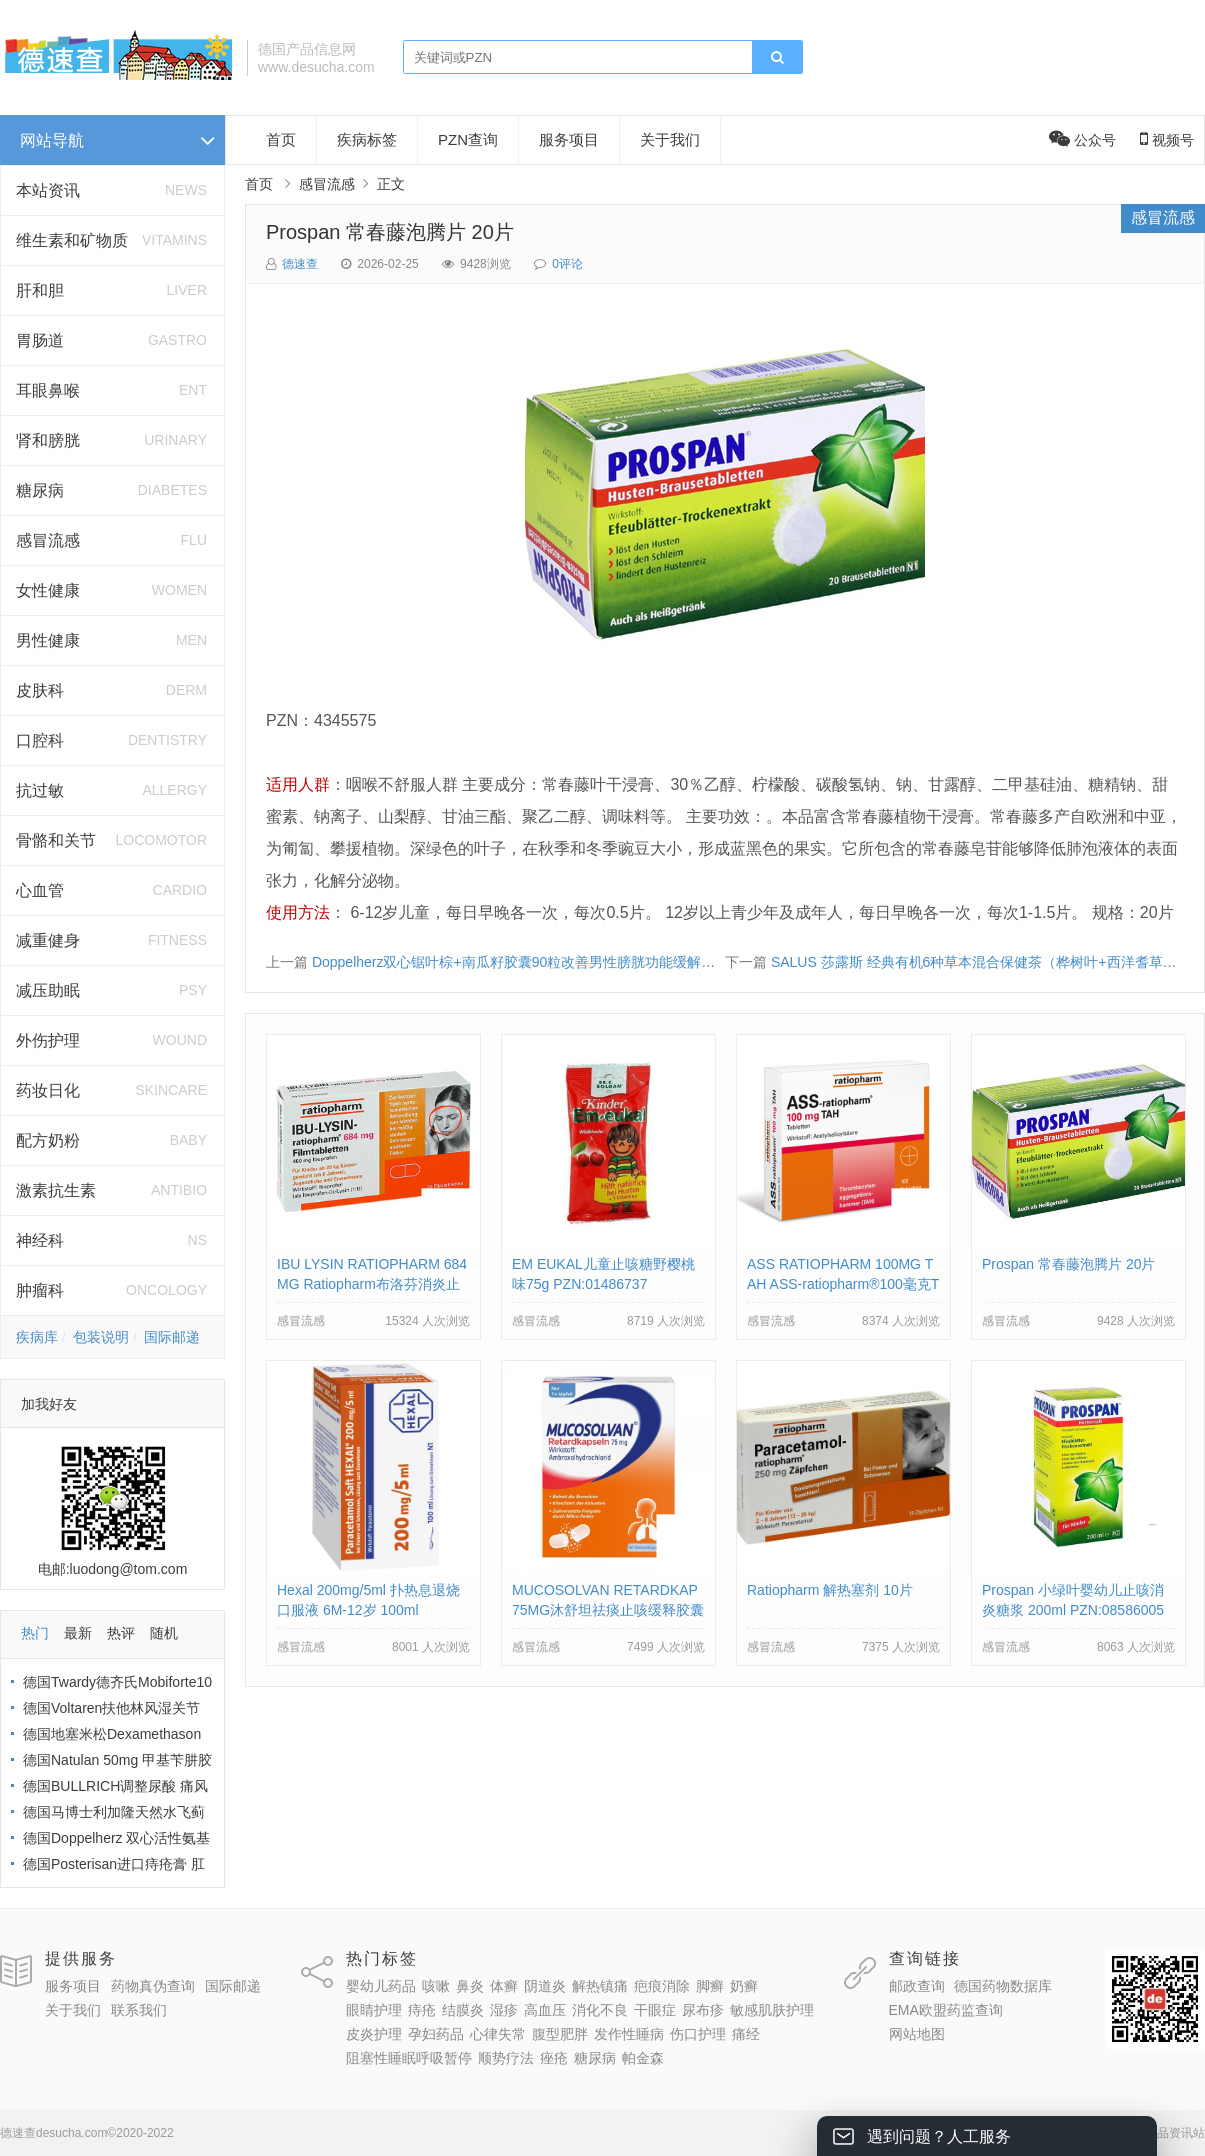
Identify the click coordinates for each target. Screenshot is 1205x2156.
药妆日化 (48, 1090)
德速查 (300, 264)
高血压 (545, 2010)
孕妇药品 (436, 2034)
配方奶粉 (48, 1140)
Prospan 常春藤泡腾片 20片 (390, 232)
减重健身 (48, 940)
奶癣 (744, 1986)
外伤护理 (48, 1040)
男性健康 (48, 640)
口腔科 (40, 740)
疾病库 (37, 1337)
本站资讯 (48, 190)
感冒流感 (48, 540)
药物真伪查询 (153, 1986)
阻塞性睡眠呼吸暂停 (409, 2058)
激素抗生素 (56, 1190)
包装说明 (101, 1337)
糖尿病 (40, 490)
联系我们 (139, 2010)
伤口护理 (698, 2034)
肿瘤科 (40, 1290)
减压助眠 (48, 990)
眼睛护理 (374, 2010)
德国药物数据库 (1003, 1986)
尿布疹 (703, 2010)
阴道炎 (545, 1986)
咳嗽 (436, 1986)
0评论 (567, 264)
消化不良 (600, 2010)
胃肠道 (40, 340)
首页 (281, 139)
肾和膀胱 (48, 440)
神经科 (40, 1240)
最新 (78, 1633)
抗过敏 (40, 790)
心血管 (40, 890)
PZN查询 (468, 139)
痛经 (746, 2034)
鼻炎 (470, 1986)
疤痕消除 (662, 1986)
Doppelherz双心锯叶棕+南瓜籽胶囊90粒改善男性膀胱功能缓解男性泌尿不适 (548, 962)
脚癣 (710, 1986)
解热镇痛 (600, 1986)
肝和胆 (40, 290)
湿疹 (504, 2010)
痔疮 (422, 2010)
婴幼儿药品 (381, 1986)
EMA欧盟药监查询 (946, 2010)
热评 (121, 1633)
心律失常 (498, 2034)
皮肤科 (40, 690)
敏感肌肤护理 (772, 2010)
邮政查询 (917, 1986)
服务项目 (569, 139)
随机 (164, 1633)
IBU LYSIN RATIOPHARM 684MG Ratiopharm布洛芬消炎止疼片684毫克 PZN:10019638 (372, 1284)
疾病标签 (367, 139)
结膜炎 (463, 2010)
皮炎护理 (374, 2034)
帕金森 (643, 2058)
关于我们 (670, 139)
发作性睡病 (629, 2034)
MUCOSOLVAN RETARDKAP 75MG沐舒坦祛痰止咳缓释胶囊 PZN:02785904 (608, 1610)
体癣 (504, 1986)
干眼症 (655, 2010)
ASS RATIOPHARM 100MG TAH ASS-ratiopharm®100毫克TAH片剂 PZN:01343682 (843, 1284)
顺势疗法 (506, 2058)
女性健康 (48, 590)
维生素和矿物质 (72, 240)
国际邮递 (172, 1337)
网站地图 (917, 2034)
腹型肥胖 (560, 2034)
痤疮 (554, 2058)
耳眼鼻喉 (48, 390)
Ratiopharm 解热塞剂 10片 (830, 1590)
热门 (35, 1633)
